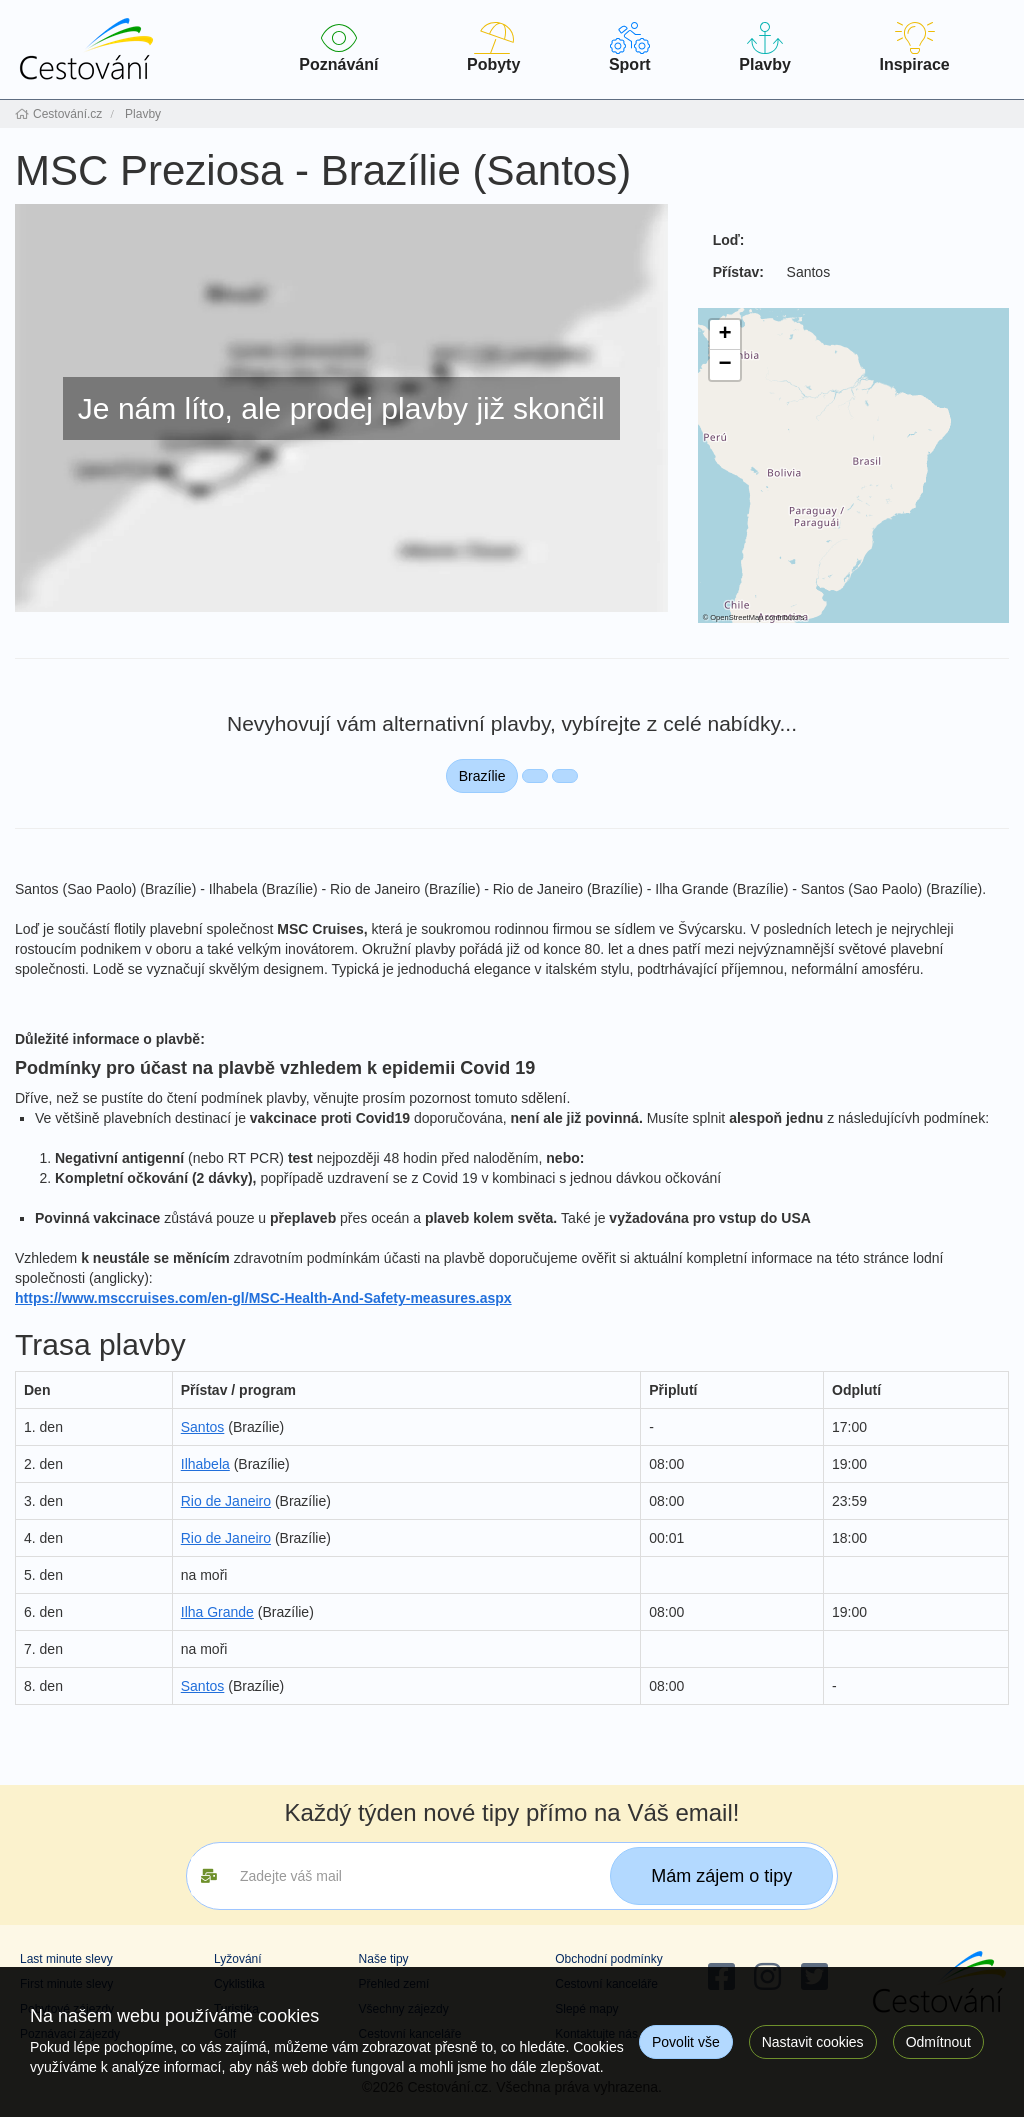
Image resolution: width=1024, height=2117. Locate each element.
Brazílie (482, 776)
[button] (725, 335)
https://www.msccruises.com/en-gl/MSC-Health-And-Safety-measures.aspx (263, 1298)
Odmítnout (938, 2042)
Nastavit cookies (813, 2042)
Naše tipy (384, 1959)
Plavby (765, 47)
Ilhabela (205, 1464)
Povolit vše (686, 2042)
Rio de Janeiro (226, 1501)
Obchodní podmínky (608, 1959)
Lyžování (238, 1959)
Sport (630, 47)
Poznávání (339, 47)
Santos (203, 1427)
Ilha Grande (217, 1612)
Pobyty (494, 47)
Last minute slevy (66, 1959)
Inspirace (914, 47)
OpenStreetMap (736, 617)
